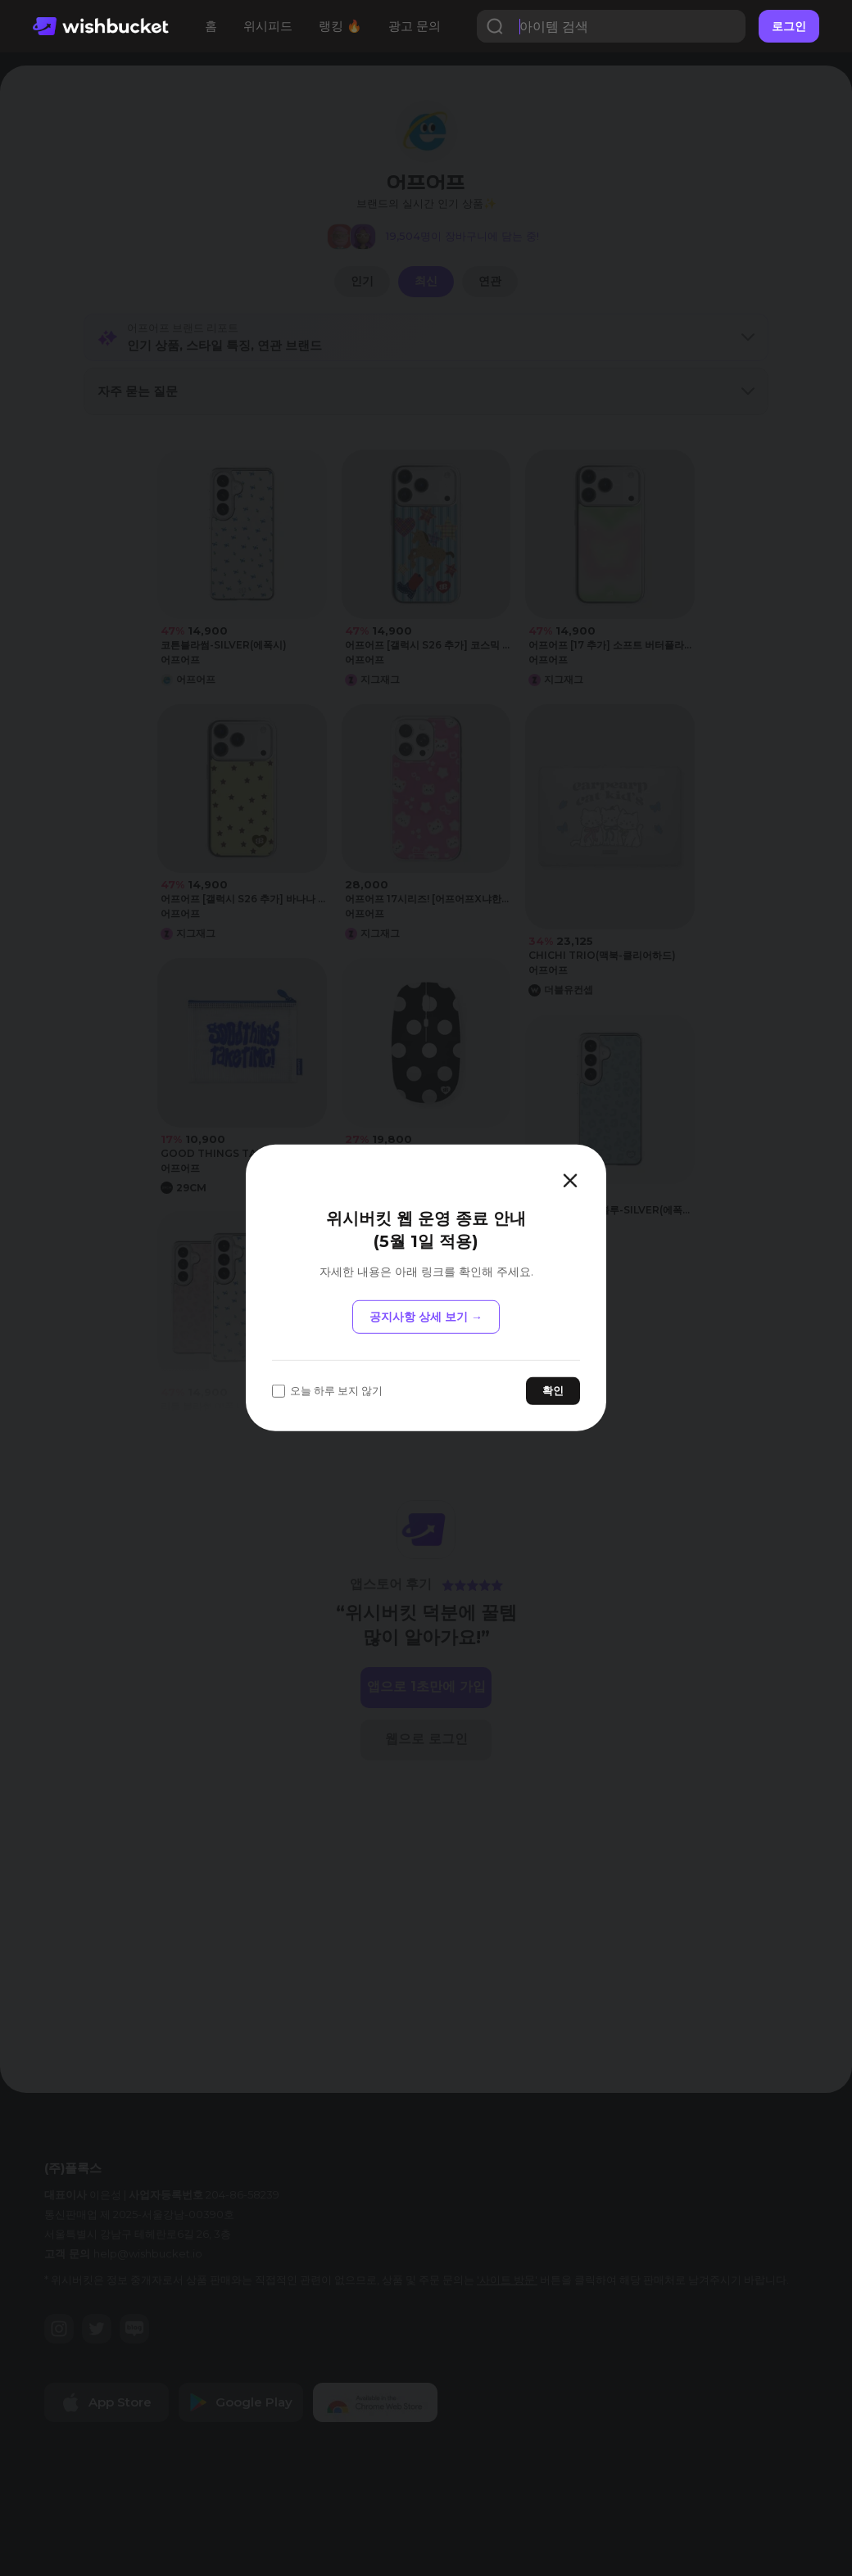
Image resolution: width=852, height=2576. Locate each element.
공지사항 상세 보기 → (426, 1316)
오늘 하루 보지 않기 (327, 1391)
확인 (553, 1390)
